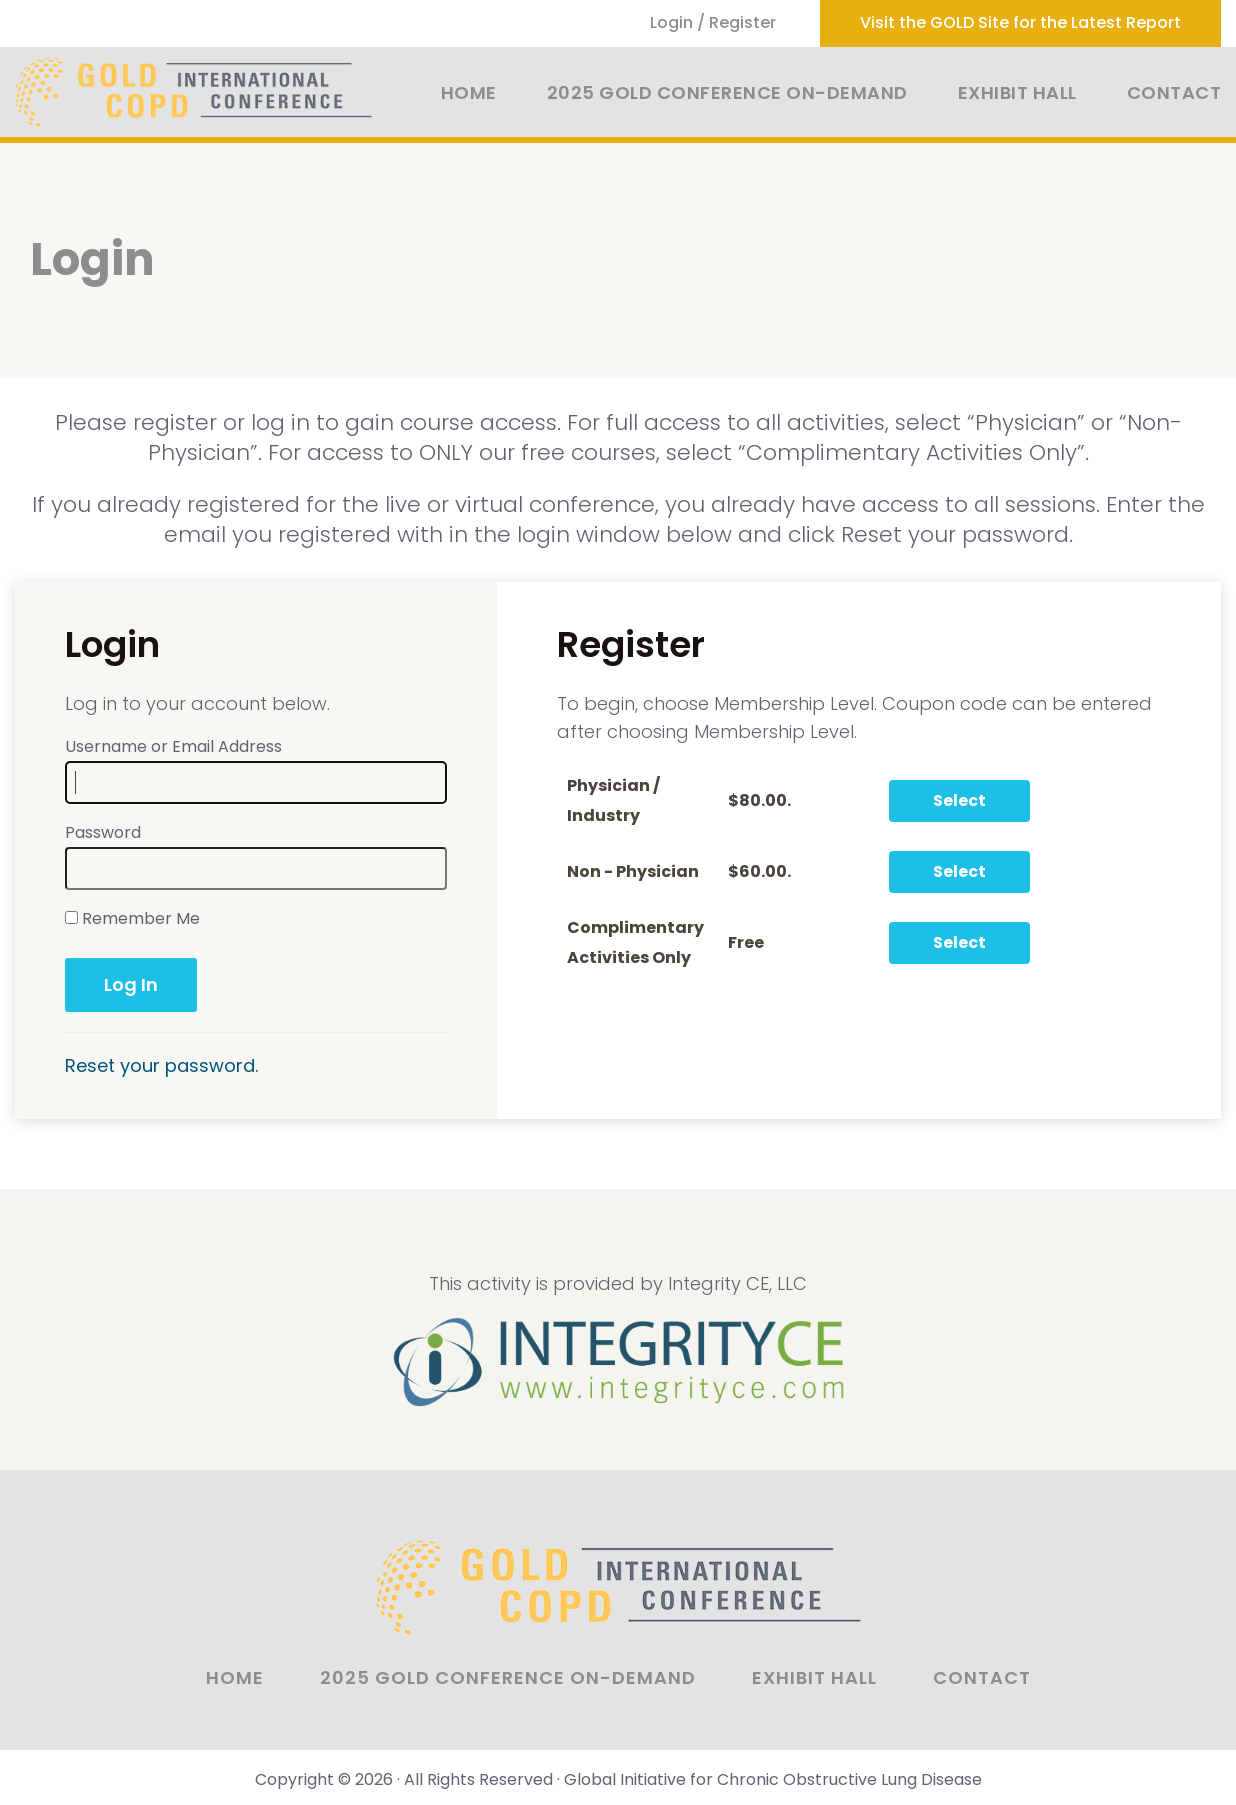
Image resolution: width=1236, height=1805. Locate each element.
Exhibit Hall (1017, 92)
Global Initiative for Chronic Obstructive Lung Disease (773, 1779)
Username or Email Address (173, 746)
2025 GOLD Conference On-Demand (727, 92)
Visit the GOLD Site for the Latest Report (1020, 22)
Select (959, 800)
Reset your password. (161, 1065)
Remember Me (132, 918)
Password (103, 832)
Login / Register (713, 22)
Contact (1174, 92)
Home (469, 92)
